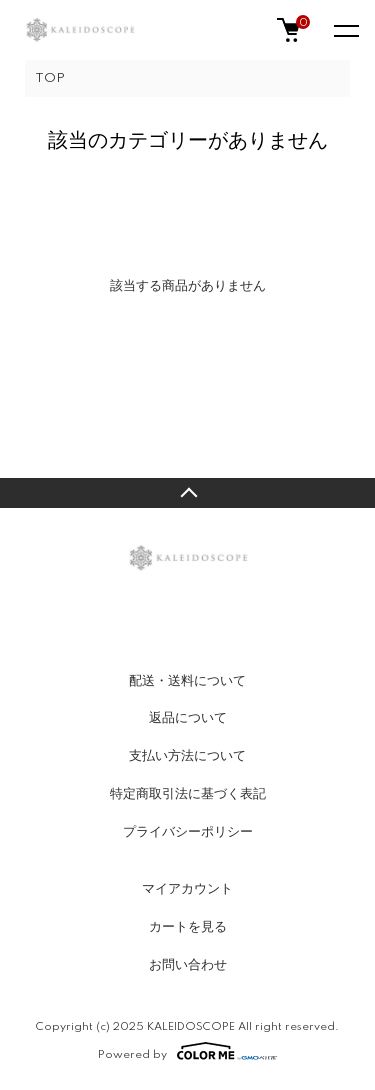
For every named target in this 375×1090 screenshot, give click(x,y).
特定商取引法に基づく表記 (188, 794)
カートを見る (188, 927)
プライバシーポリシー (188, 832)
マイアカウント (187, 889)
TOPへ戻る (187, 493)
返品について (188, 718)
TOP (50, 78)
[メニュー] (345, 30)
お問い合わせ (188, 965)
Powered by (187, 1051)
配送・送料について (187, 681)
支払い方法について (187, 756)
